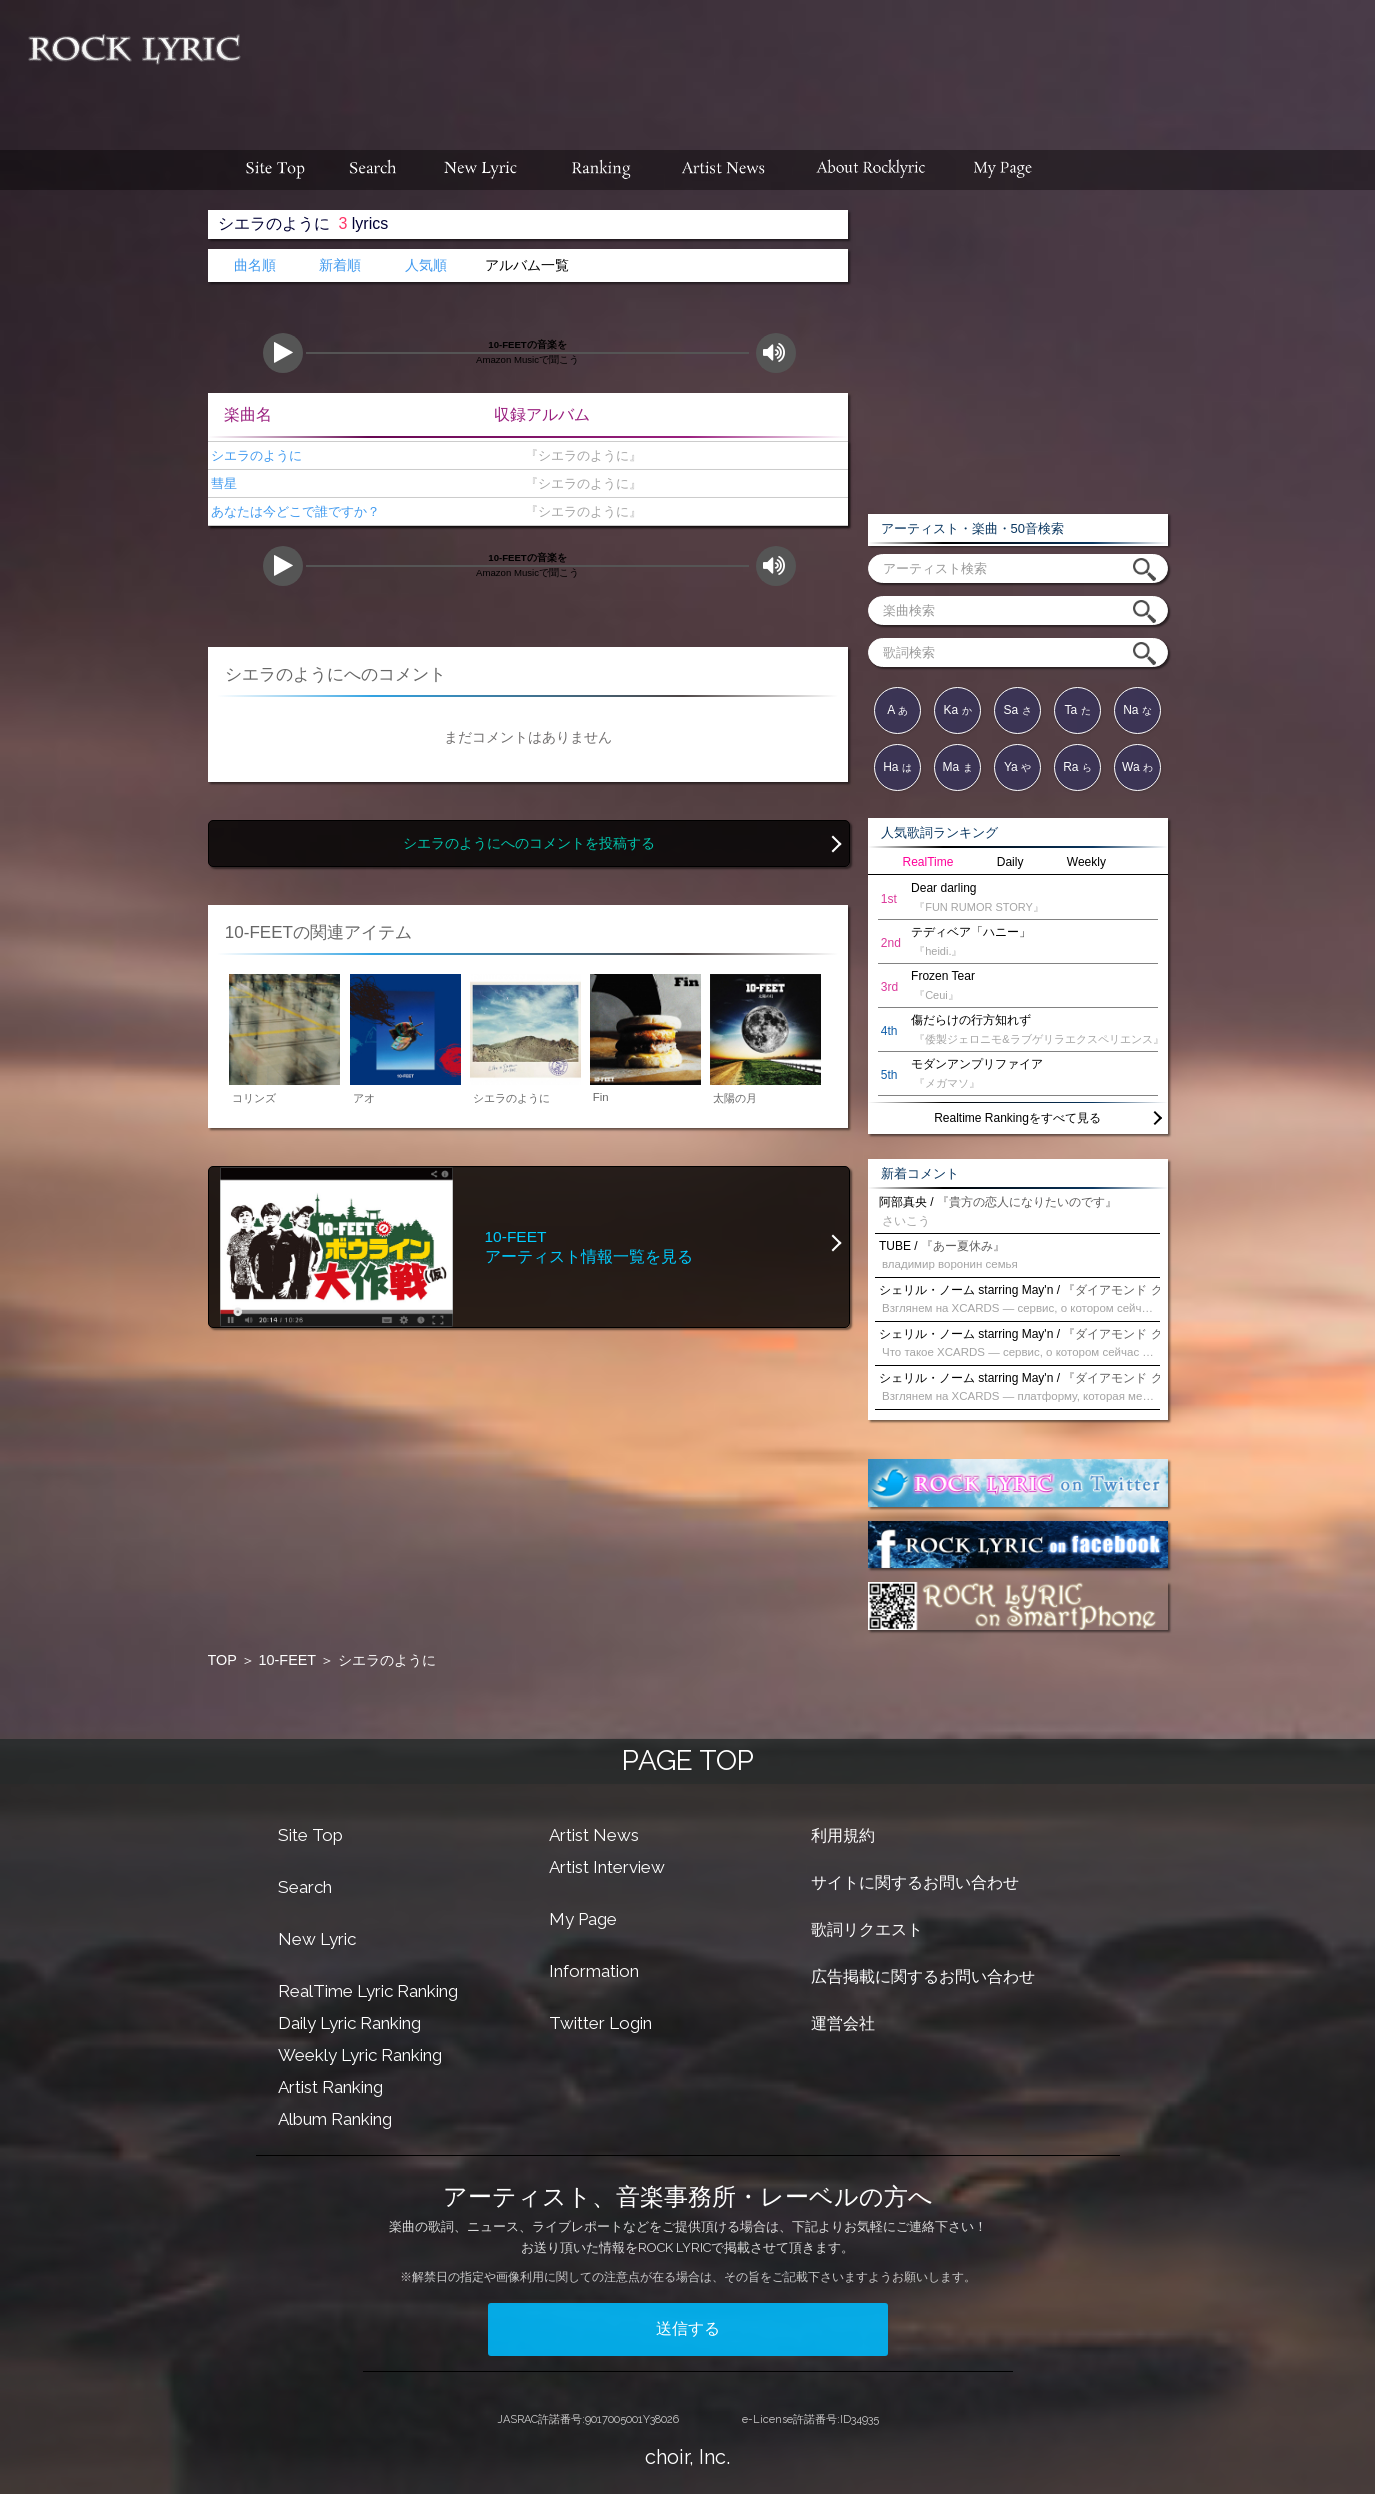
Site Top (310, 1835)
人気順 (426, 265)
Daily (1010, 862)
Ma (957, 767)
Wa (1137, 767)
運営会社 (843, 2023)
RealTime (928, 862)
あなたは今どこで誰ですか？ (294, 511)
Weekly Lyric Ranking (360, 2055)
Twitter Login (600, 2023)
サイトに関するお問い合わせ (915, 1882)
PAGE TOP (688, 1760)
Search (305, 1887)
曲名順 (255, 265)
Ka (957, 710)
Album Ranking (335, 2119)
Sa (1017, 710)
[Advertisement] (815, 65)
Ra (1077, 767)
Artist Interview (607, 1867)
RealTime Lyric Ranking (368, 1991)
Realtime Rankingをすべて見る (1017, 1118)
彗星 (223, 483)
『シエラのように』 (580, 455)
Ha (897, 767)
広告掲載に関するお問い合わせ (923, 1976)
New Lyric (317, 1939)
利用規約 (843, 1835)
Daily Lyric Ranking (349, 2023)
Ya (1017, 767)
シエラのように (255, 455)
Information (594, 1971)
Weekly (1086, 862)
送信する (688, 2328)
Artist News (594, 1835)
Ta (1077, 710)
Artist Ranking (330, 2087)
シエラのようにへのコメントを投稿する (529, 843)
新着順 (340, 265)
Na (1137, 710)
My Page (583, 1919)
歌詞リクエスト (867, 1929)
